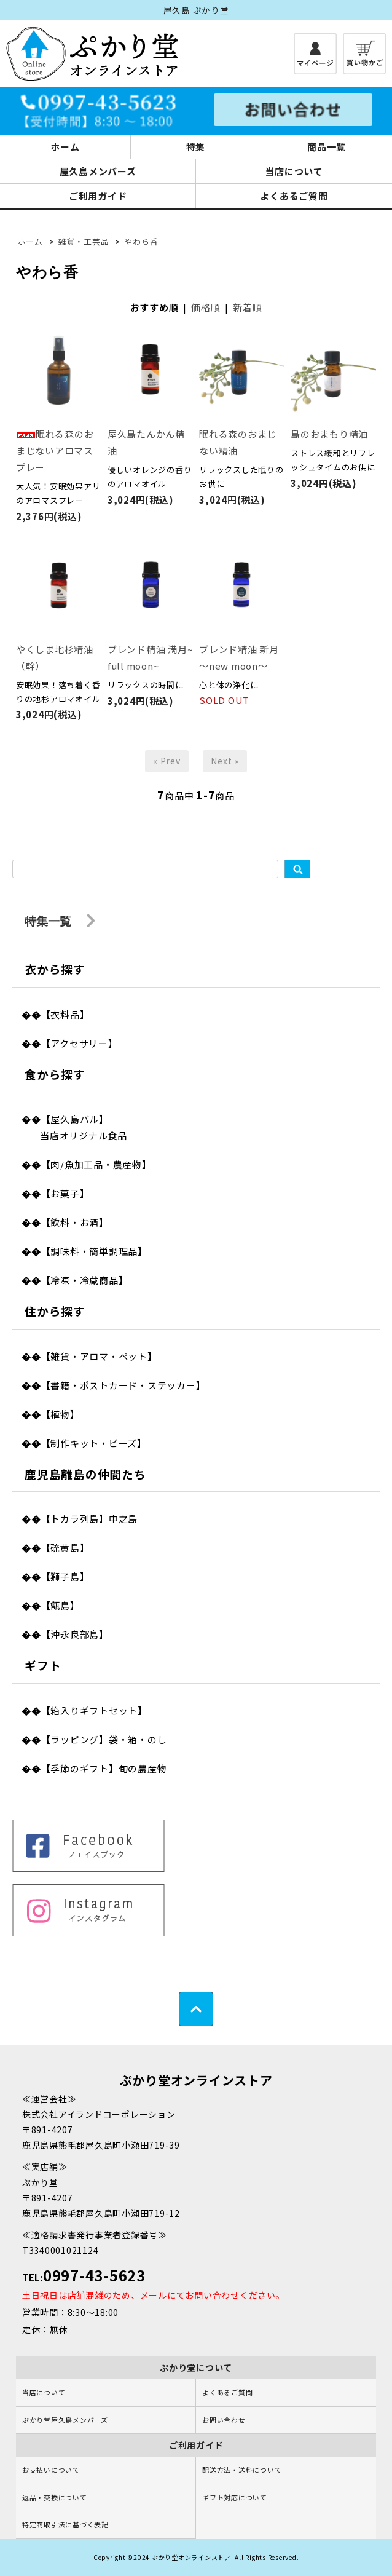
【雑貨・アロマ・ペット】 (99, 1356)
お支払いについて (51, 2470)
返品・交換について (54, 2497)
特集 (196, 146)
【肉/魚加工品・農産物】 (96, 1164)
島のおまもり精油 (329, 433)
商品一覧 (326, 146)
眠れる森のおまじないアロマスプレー (55, 450)
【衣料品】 (65, 1014)
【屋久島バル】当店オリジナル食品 (83, 1127)
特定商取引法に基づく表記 (65, 2524)
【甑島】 (60, 1605)
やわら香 (141, 241)
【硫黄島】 (65, 1547)
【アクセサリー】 (79, 1043)
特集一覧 (60, 921)
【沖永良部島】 (75, 1634)
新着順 (247, 307)
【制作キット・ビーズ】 (94, 1443)
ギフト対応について (234, 2497)
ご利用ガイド (98, 195)
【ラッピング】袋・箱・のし (104, 1739)
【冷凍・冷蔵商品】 (84, 1280)
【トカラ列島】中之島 (89, 1518)
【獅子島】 (65, 1576)
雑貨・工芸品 (83, 241)
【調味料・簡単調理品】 (94, 1251)
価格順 (205, 307)
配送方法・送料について (241, 2470)
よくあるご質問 (293, 195)
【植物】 (60, 1414)
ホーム (64, 146)
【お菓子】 (65, 1193)
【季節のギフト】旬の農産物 (104, 1768)
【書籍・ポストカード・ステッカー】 (123, 1385)
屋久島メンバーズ (98, 171)
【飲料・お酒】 (75, 1222)
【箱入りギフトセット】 (94, 1710)
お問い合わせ (224, 2420)
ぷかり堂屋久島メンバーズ (65, 2420)
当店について (294, 171)
